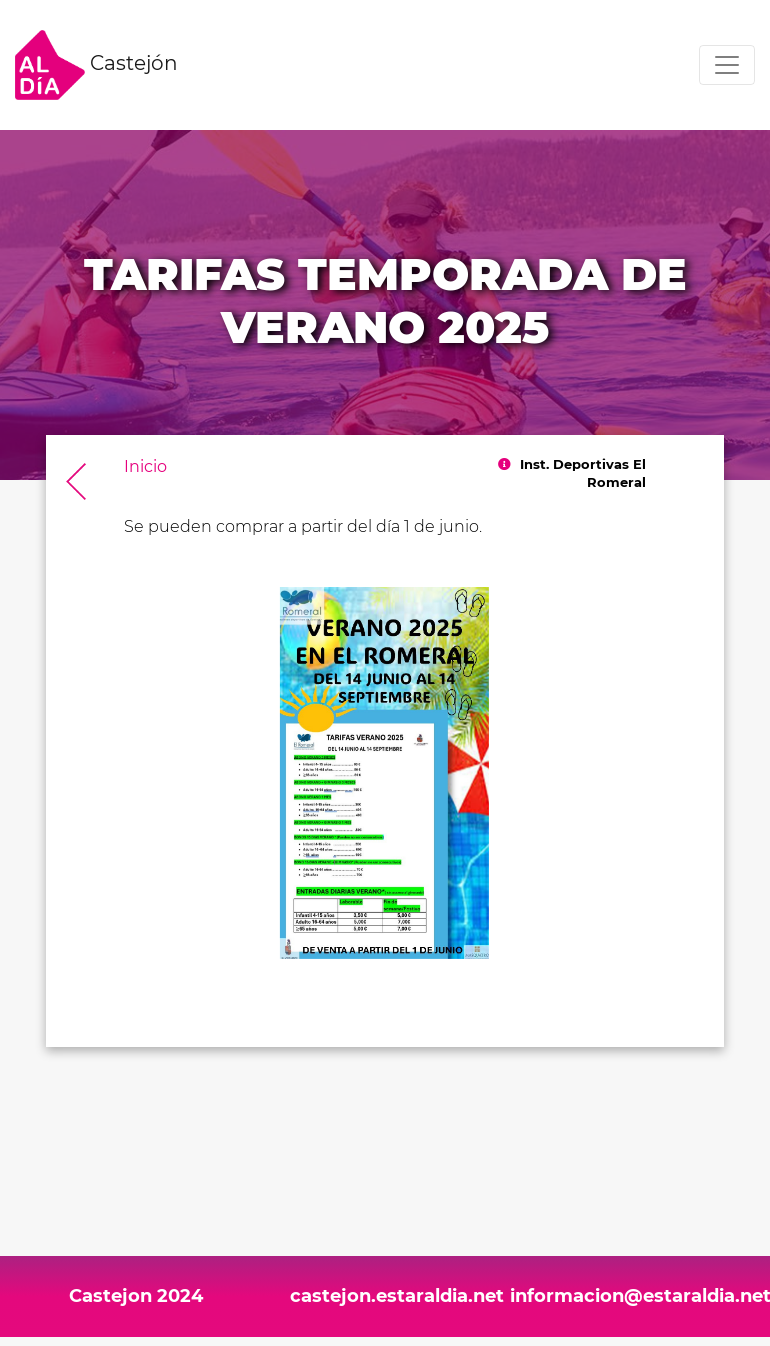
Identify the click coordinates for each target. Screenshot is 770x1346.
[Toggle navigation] (727, 65)
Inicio (145, 466)
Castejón (96, 65)
